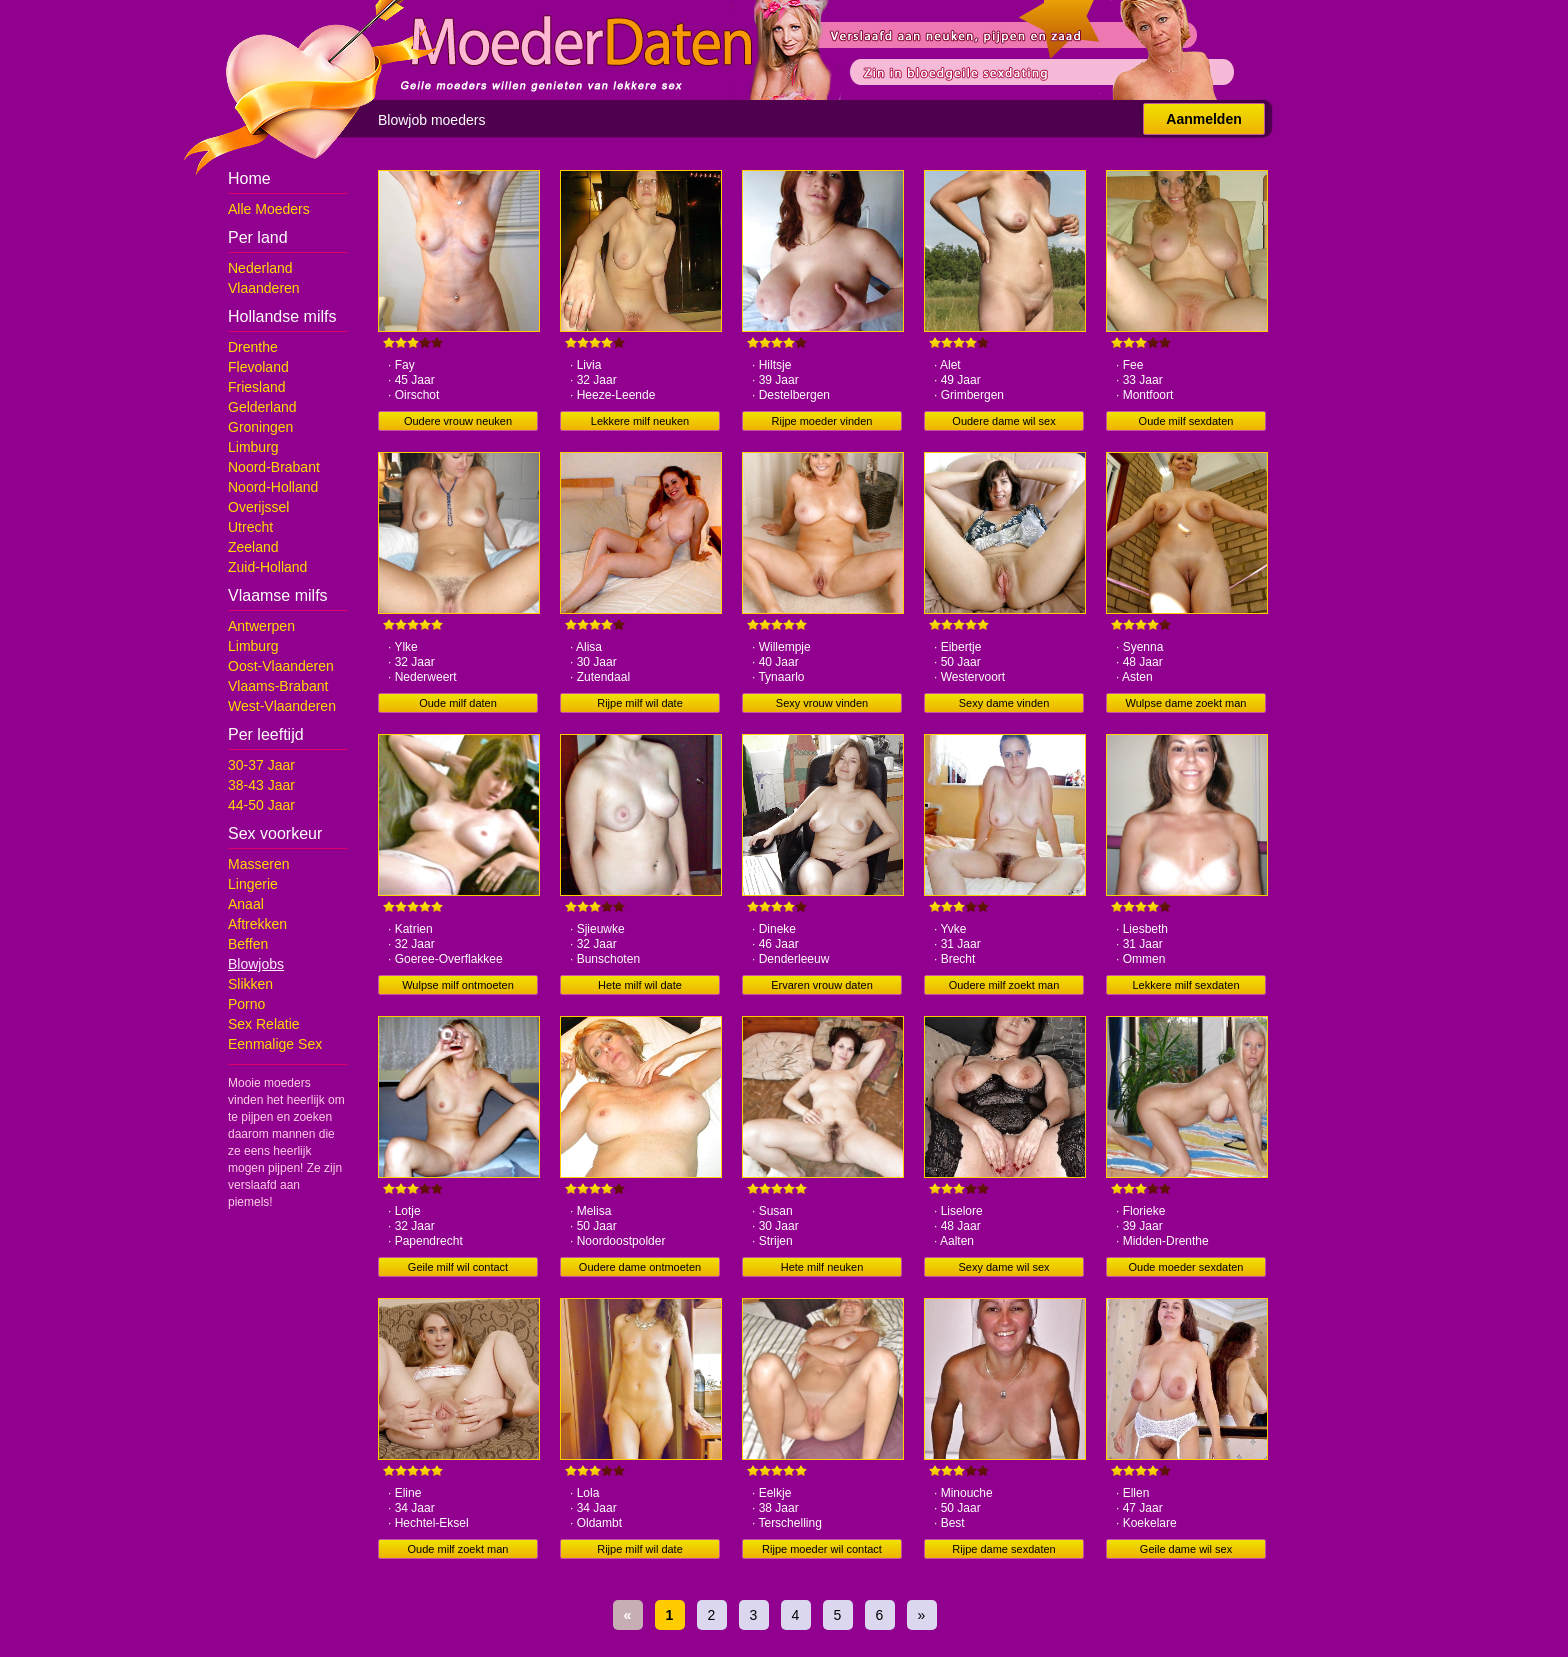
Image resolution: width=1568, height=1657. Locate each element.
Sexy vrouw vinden (822, 703)
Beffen (248, 944)
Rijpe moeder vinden (822, 421)
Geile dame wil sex (1186, 1549)
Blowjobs (256, 964)
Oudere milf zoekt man (1004, 985)
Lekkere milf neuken (640, 421)
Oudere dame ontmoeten (640, 1267)
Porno (246, 1004)
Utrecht (250, 527)
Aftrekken (257, 924)
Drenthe (253, 347)
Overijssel (258, 507)
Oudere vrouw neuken (458, 421)
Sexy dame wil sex (1003, 1267)
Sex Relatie (264, 1024)
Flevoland (258, 367)
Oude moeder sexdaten (1186, 1267)
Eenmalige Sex (275, 1044)
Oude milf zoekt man (458, 1549)
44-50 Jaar (261, 805)
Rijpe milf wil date (640, 703)
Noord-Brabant (274, 467)
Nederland (260, 268)
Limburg (253, 447)
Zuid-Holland (267, 567)
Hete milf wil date (640, 985)
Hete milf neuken (822, 1267)
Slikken (250, 984)
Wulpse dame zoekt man (1186, 703)
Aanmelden (1203, 119)
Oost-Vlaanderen (281, 666)
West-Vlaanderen (282, 706)
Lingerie (253, 884)
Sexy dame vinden (1004, 703)
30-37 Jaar (261, 765)
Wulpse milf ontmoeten (458, 985)
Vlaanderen (264, 288)
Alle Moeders (269, 209)
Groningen (260, 427)
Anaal (246, 904)
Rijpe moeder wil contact (822, 1549)
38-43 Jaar (261, 785)
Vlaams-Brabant (278, 686)
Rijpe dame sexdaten (1003, 1549)
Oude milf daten (458, 703)
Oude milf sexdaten (1186, 421)
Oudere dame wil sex (1003, 421)
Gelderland (262, 407)
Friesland (257, 387)
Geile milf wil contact (458, 1267)
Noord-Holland (273, 487)
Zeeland (253, 547)
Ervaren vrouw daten (822, 985)
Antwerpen (261, 626)
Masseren (258, 864)
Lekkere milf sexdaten (1186, 985)
